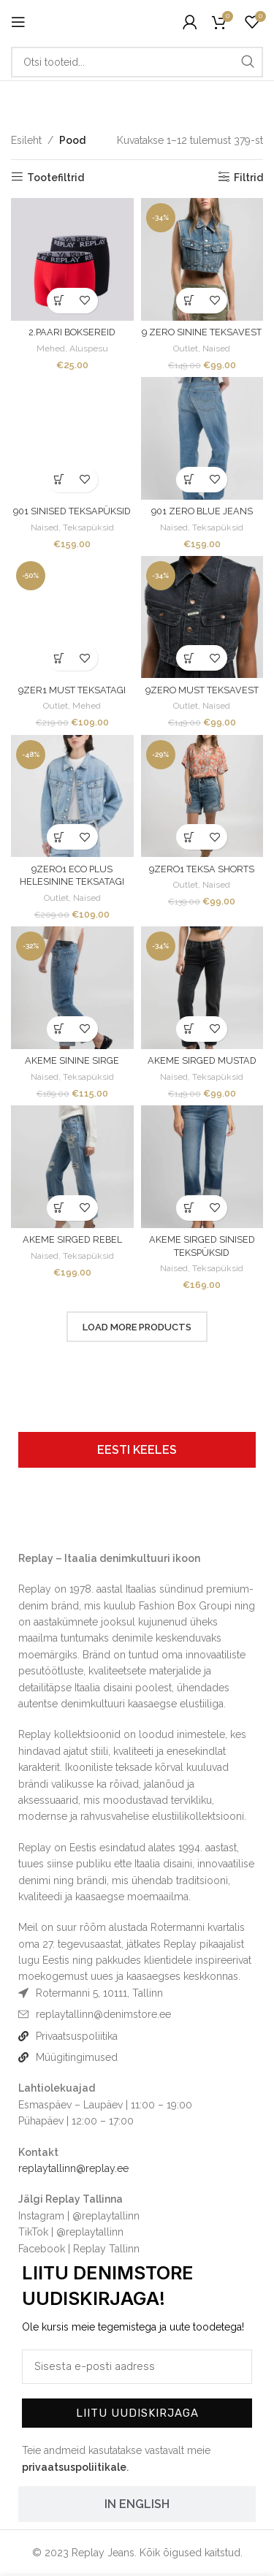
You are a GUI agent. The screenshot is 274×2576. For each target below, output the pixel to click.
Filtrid (248, 177)
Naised (216, 348)
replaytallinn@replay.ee (73, 2168)
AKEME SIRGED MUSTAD (202, 1060)
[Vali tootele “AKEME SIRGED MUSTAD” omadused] (189, 1029)
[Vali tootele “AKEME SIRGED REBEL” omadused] (59, 1208)
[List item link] (137, 2014)
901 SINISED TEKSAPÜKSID (72, 511)
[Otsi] (137, 62)
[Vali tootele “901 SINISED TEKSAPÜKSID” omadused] (59, 479)
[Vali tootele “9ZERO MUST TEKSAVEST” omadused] (189, 658)
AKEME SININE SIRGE (72, 1060)
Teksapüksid (88, 527)
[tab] (137, 1450)
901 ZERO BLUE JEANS (202, 511)
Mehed (51, 348)
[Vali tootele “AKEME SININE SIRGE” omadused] (59, 1029)
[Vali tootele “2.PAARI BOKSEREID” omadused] (59, 300)
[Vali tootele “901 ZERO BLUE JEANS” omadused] (189, 479)
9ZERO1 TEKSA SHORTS (201, 869)
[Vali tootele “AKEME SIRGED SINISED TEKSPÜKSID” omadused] (189, 1208)
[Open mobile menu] (18, 22)
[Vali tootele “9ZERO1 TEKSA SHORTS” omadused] (189, 837)
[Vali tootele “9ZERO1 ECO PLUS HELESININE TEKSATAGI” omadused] (59, 837)
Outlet (185, 348)
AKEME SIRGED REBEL (72, 1239)
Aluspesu (88, 348)
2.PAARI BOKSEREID (71, 332)
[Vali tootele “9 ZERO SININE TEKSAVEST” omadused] (189, 300)
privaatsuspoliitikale (74, 2467)
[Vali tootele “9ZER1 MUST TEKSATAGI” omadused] (59, 658)
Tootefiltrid (55, 177)
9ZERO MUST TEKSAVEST (202, 690)
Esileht (26, 140)
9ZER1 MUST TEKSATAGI (72, 690)
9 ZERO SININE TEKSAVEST (202, 332)
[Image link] (54, 1519)
